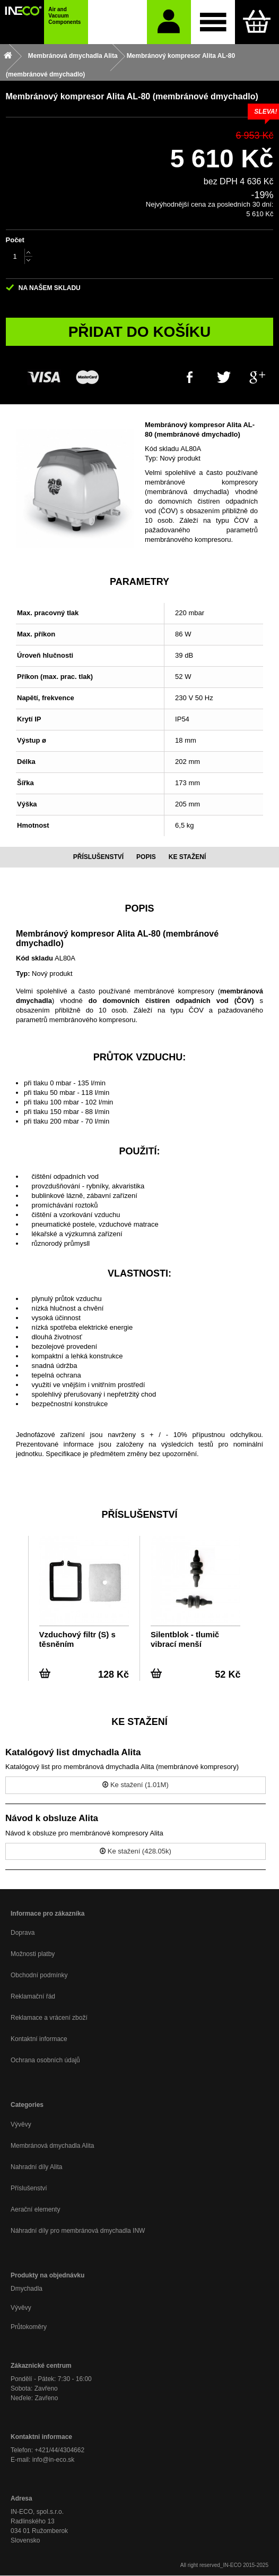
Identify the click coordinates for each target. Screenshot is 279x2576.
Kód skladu (162, 449)
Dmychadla (26, 2288)
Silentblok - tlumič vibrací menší (185, 1639)
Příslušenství (29, 2188)
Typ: (151, 458)
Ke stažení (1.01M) (135, 1785)
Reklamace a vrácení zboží (49, 2017)
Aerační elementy (35, 2209)
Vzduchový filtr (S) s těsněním (77, 1639)
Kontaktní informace (39, 2039)
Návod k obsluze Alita (51, 1818)
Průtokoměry (29, 2327)
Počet (15, 240)
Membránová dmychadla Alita (52, 2145)
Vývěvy (21, 2124)
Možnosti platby (33, 1954)
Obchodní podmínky (39, 1975)
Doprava (22, 1932)
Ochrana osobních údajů (45, 2060)
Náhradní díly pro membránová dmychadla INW (78, 2230)
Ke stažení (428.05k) (135, 1851)
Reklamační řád (33, 1996)
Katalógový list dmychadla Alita (73, 1752)
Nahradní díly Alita (36, 2167)
